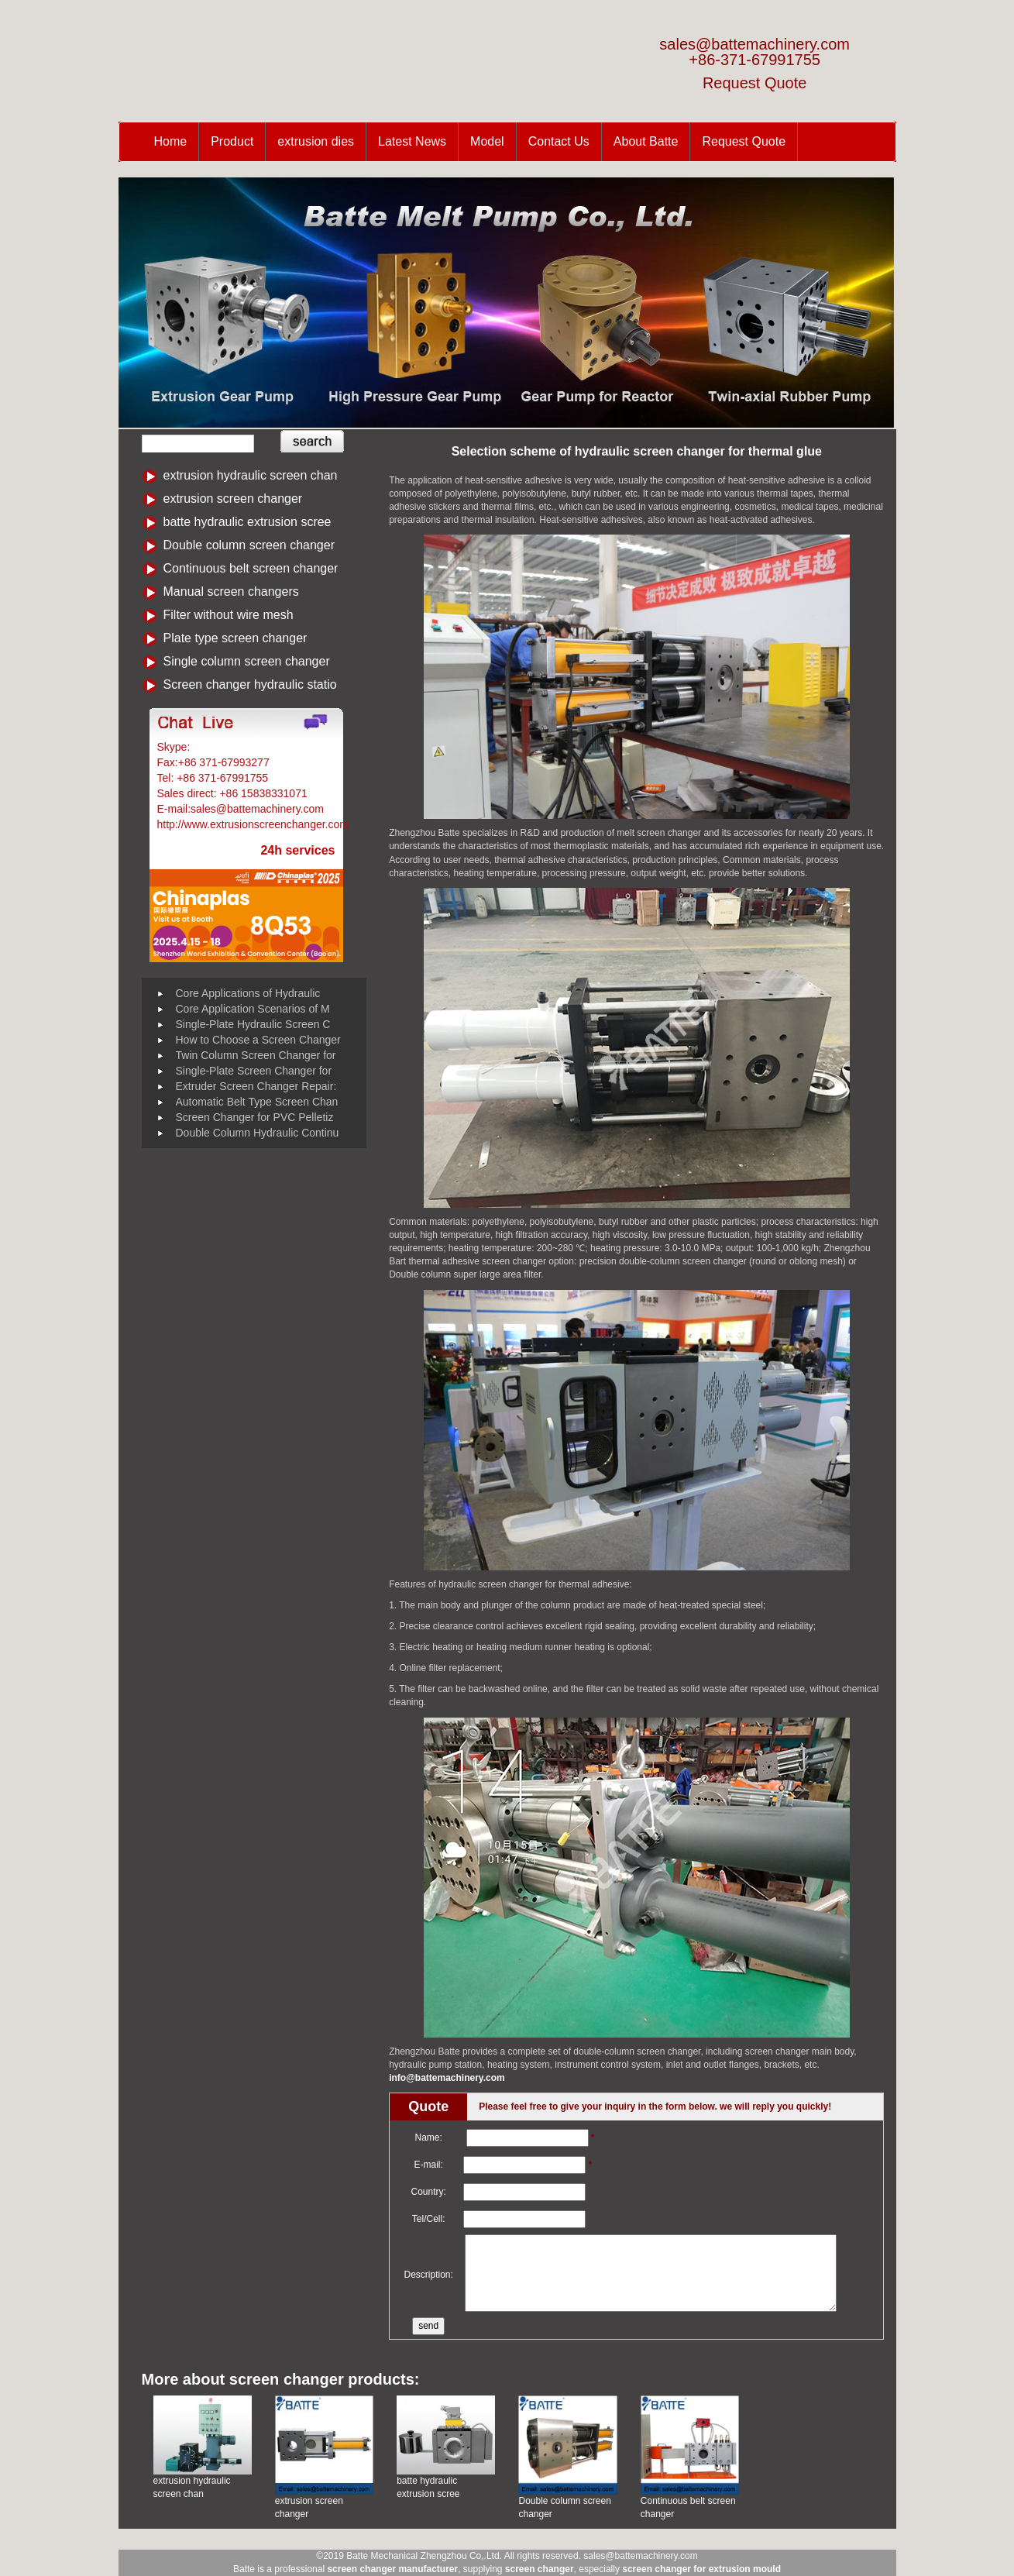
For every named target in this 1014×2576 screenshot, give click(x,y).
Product (232, 141)
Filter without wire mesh (228, 614)
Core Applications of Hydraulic (248, 993)
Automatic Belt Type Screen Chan (257, 1101)
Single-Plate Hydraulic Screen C (253, 1024)
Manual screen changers (231, 591)
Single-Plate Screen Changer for (254, 1070)
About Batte (646, 141)
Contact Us (558, 141)
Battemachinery (230, 747)
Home (170, 141)
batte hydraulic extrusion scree (247, 521)
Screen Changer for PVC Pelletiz (255, 1117)
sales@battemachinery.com (754, 44)
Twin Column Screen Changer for (256, 1055)
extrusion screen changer (233, 498)
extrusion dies (315, 141)
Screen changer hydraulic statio (250, 684)
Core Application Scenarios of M (253, 1009)
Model (487, 141)
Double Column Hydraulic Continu (257, 1132)
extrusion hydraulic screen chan (250, 475)
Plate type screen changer (235, 638)
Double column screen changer (249, 545)
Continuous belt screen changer (251, 568)
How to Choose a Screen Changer (258, 1039)
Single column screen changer (246, 661)
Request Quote (755, 82)
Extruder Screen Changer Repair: (256, 1086)
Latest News (412, 141)
